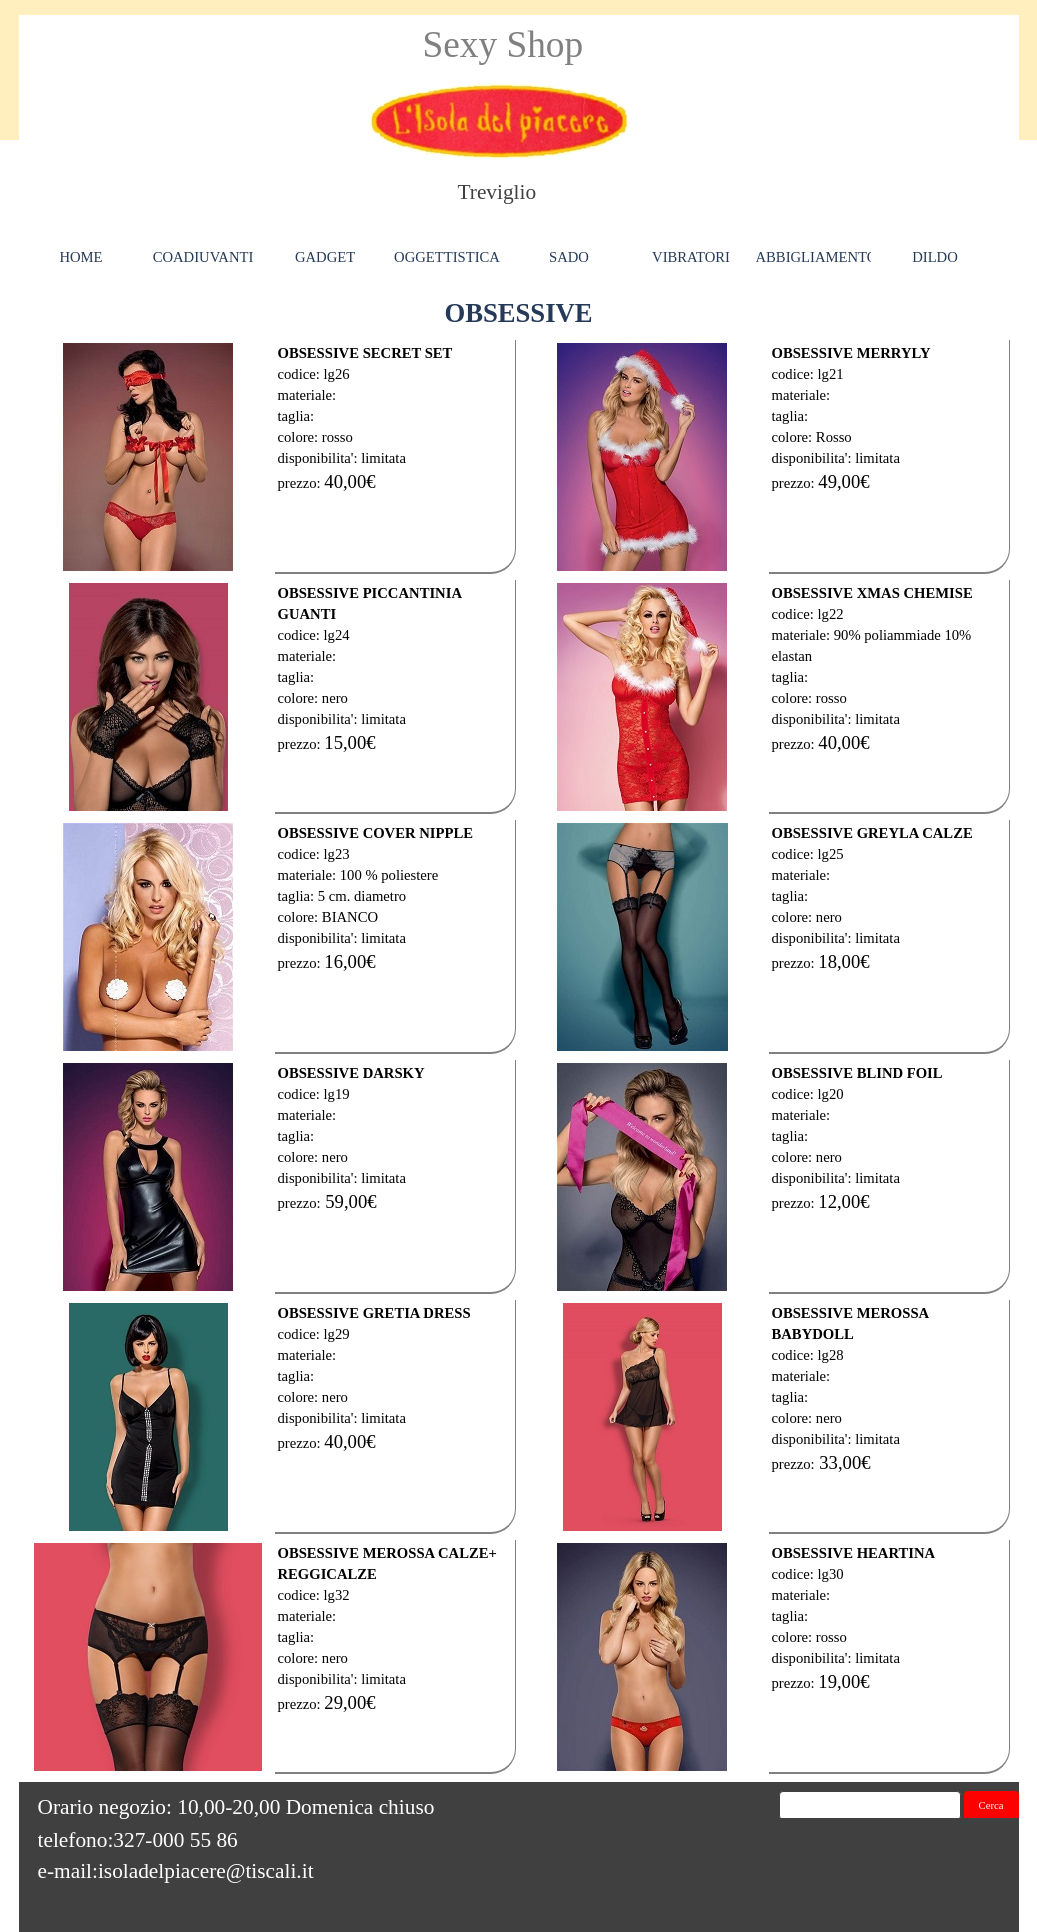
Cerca (991, 1805)
